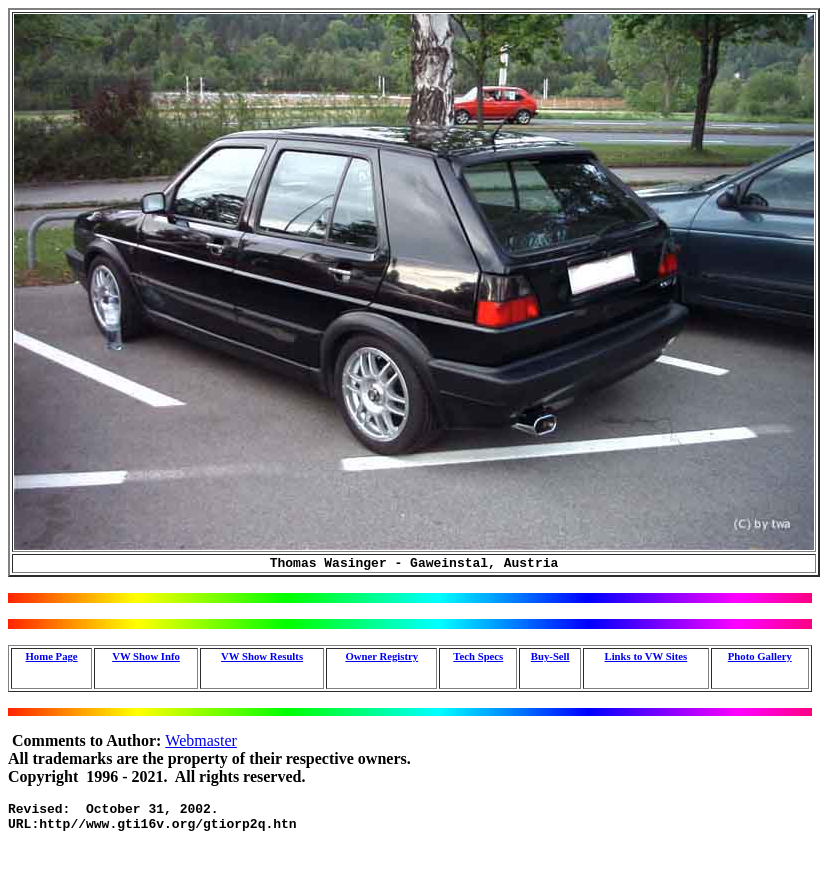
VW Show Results (262, 659)
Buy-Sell (550, 659)
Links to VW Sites (645, 659)
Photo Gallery (760, 659)
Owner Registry (381, 659)
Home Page (52, 659)
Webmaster (201, 743)
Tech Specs (478, 659)
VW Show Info (146, 659)
